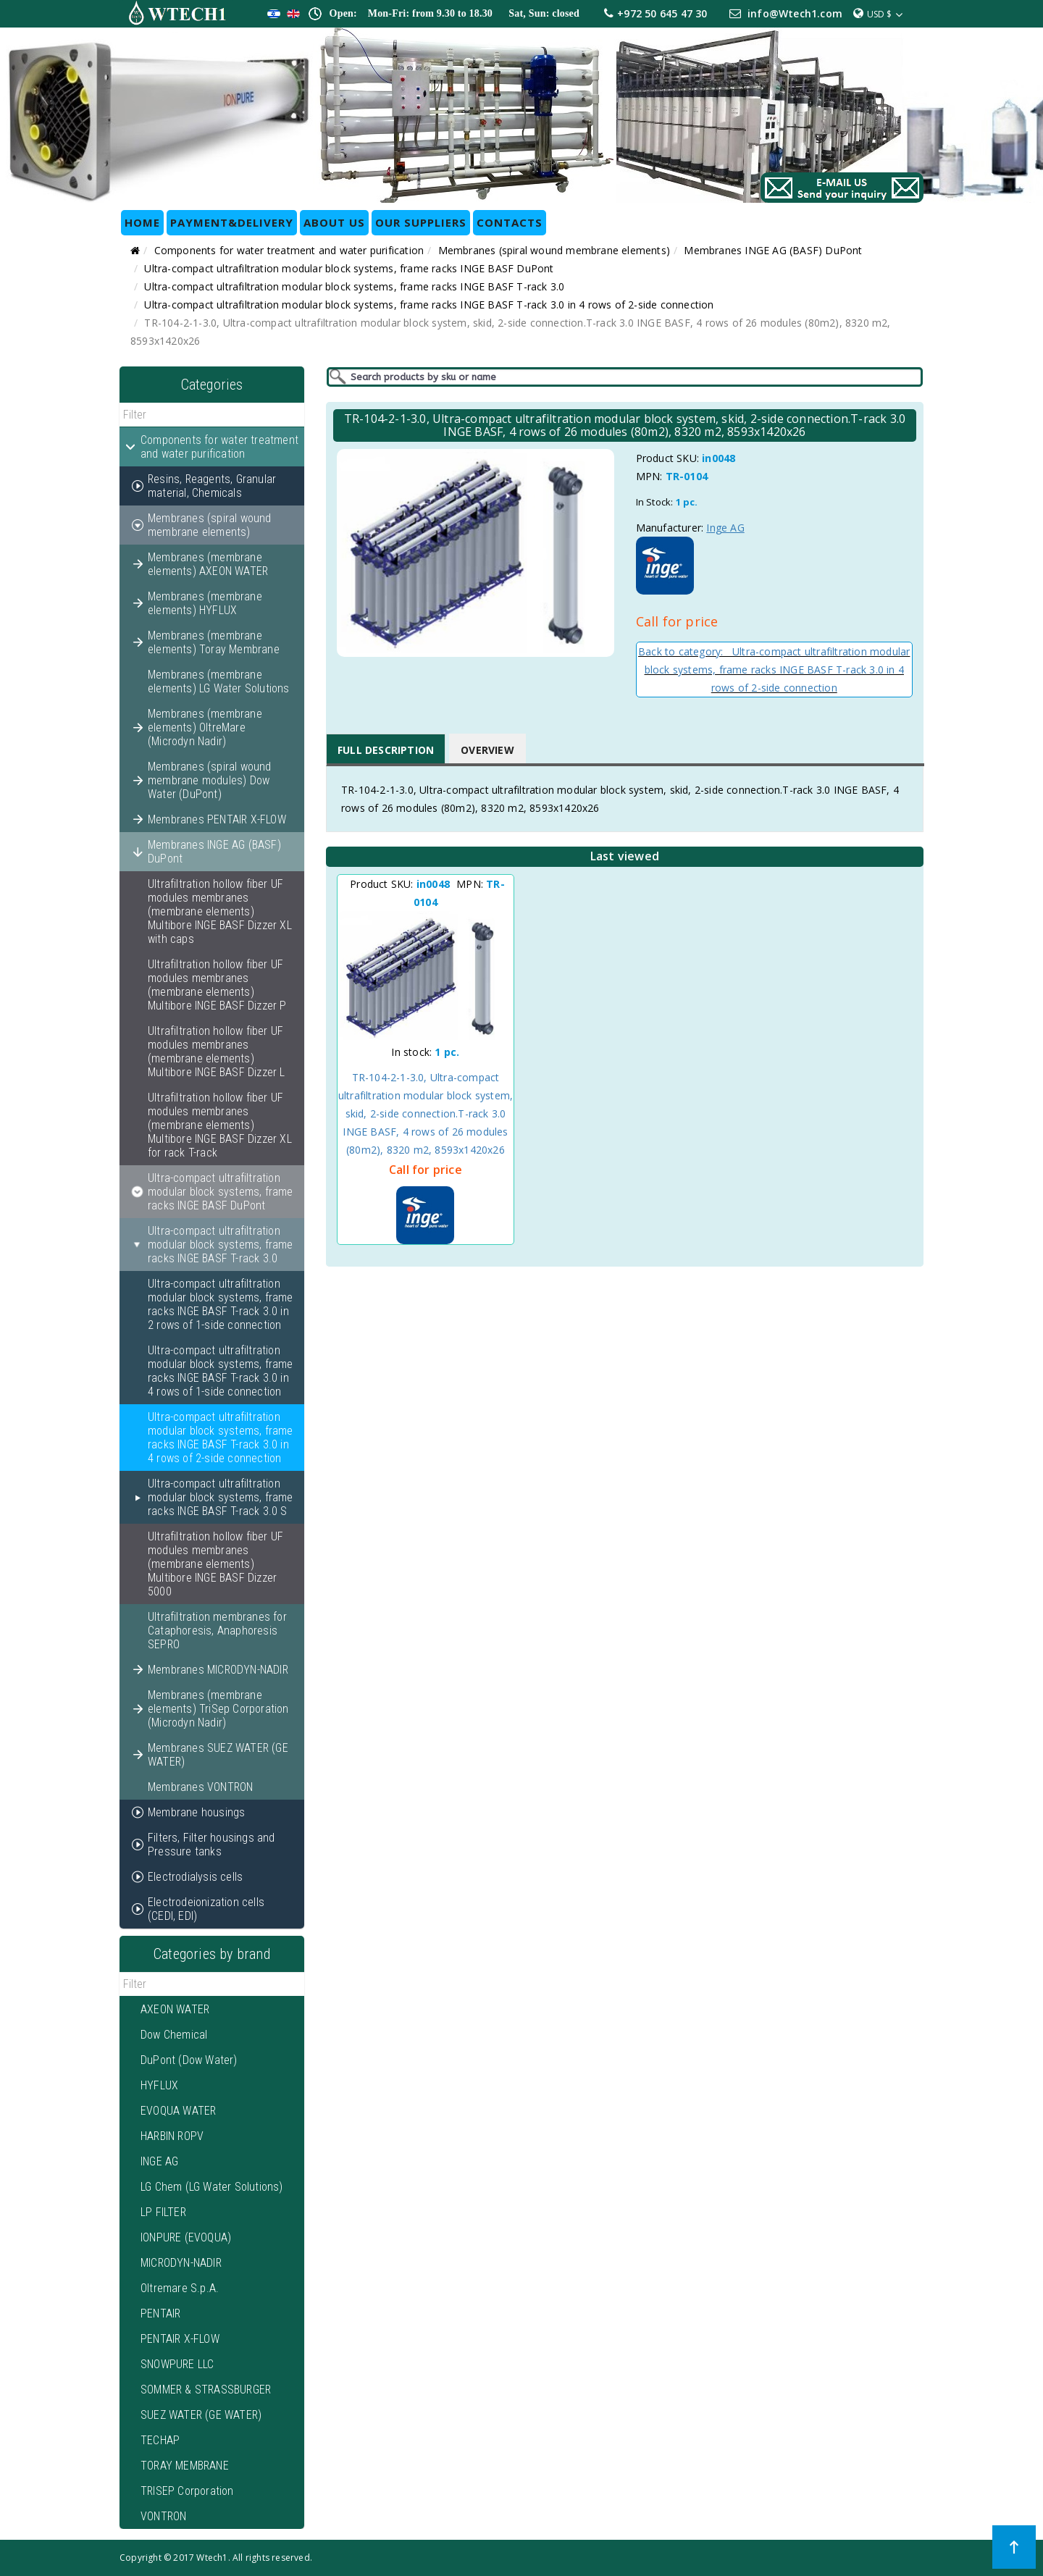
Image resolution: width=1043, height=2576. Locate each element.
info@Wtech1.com (794, 13)
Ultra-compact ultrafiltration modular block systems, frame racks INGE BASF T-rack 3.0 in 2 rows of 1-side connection (220, 1304)
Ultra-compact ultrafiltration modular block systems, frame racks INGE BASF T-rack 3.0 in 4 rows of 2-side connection (428, 304)
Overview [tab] (487, 750)
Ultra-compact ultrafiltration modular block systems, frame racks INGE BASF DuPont (348, 268)
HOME (142, 222)
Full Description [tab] (386, 750)
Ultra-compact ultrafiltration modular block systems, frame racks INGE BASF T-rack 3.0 (354, 286)
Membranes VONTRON (200, 1787)
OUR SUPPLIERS (420, 222)
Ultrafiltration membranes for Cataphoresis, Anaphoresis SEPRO (217, 1630)
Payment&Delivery (231, 222)
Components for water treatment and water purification (289, 250)
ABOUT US (334, 222)
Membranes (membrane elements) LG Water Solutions (219, 681)
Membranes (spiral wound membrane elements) (554, 250)
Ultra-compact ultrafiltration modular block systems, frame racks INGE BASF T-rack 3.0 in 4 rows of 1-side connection (220, 1370)
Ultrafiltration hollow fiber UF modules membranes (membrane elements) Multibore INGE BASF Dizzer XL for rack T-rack (220, 1125)
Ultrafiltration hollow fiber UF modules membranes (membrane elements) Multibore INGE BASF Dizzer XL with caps (220, 911)
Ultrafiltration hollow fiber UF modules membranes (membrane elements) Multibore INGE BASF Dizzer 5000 (215, 1564)
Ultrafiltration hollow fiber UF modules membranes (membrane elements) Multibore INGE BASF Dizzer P (217, 984)
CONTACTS (510, 222)
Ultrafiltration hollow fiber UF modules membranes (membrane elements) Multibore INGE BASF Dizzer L (216, 1051)
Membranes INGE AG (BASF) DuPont (773, 250)
